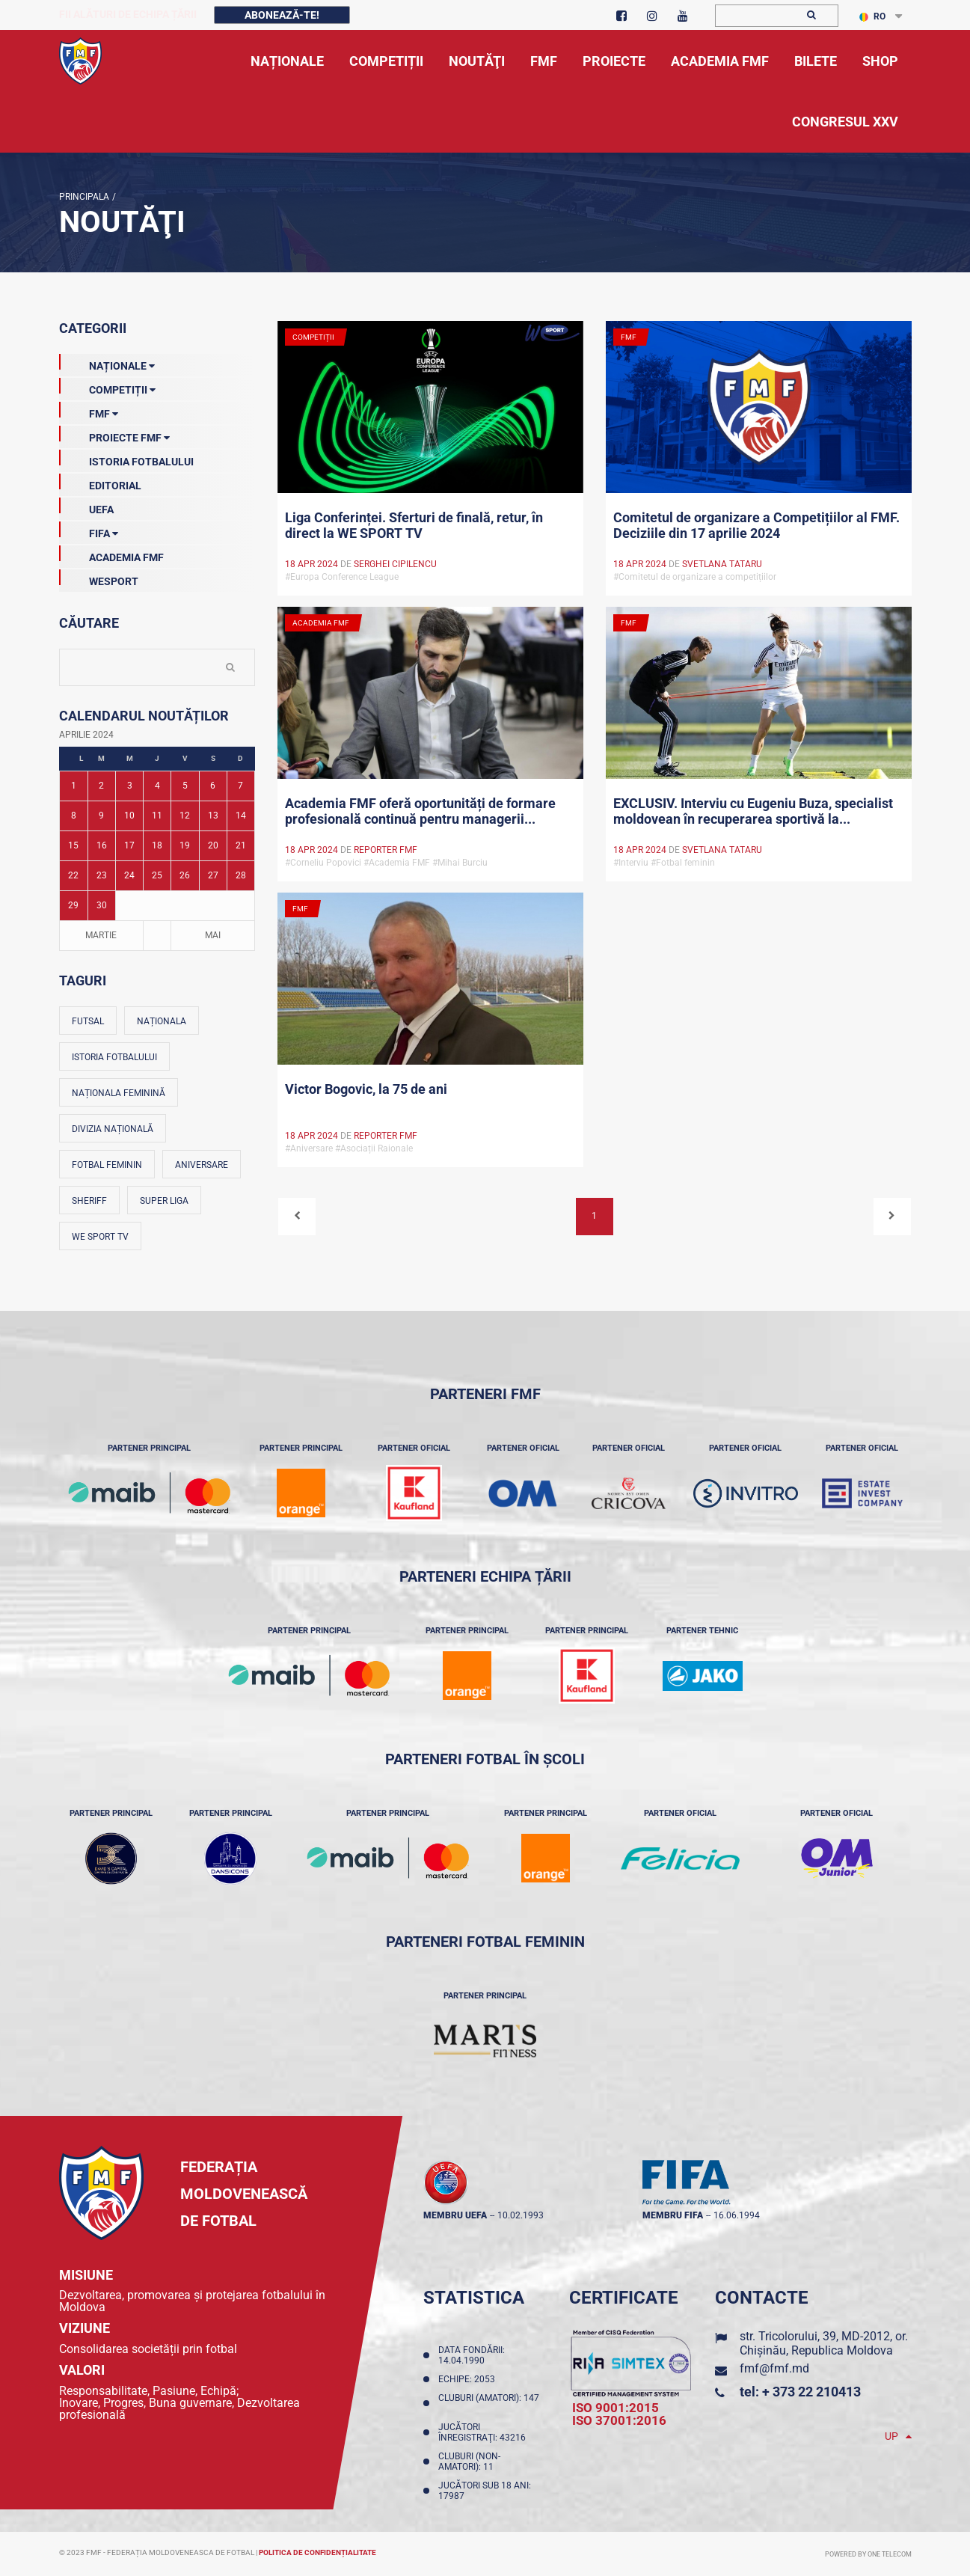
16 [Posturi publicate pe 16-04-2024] (101, 845)
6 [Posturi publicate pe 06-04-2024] (212, 785)
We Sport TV (100, 1237)
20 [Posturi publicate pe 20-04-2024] (213, 845)
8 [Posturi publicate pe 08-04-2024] (73, 815)
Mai (213, 935)
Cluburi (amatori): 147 (488, 2403)
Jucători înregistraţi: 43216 (484, 2432)
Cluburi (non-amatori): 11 (469, 2461)
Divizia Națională (112, 1129)
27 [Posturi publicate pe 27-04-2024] (213, 875)
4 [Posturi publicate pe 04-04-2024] (157, 785)
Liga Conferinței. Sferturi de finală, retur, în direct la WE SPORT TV (414, 525)
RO (872, 16)
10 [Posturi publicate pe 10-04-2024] (129, 815)
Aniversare (201, 1165)
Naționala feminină (118, 1093)
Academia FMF (111, 554)
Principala (84, 197)
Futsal (88, 1021)
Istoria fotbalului (114, 1057)
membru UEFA (455, 2215)
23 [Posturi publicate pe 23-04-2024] (101, 875)
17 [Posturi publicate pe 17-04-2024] (129, 845)
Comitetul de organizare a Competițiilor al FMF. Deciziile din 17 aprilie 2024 (756, 525)
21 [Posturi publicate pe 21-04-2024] (241, 845)
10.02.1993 (520, 2215)
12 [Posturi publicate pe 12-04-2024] (184, 815)
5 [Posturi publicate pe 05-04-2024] (185, 785)
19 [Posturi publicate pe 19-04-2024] (184, 845)
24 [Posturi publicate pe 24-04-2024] (129, 875)
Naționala (161, 1021)
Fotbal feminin (107, 1165)
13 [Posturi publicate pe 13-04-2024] (213, 815)
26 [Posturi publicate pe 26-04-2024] (184, 875)
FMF (88, 411)
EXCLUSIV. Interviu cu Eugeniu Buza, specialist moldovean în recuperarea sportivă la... (753, 811)
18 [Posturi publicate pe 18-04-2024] (157, 845)
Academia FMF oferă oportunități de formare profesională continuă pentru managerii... (420, 811)
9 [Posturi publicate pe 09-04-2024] (101, 815)
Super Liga (164, 1201)
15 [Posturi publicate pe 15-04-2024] (73, 845)
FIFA (88, 530)
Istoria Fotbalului (126, 459)
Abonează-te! (282, 15)
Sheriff (89, 1201)
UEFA (86, 506)
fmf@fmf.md (774, 2368)
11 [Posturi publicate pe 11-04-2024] (157, 815)
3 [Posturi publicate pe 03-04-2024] (129, 785)
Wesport (98, 578)
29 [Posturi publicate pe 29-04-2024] (73, 905)
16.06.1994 (736, 2215)
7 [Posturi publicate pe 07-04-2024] (240, 785)
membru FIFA (672, 2215)
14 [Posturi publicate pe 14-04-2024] (241, 815)
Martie (101, 935)
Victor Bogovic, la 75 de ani (366, 1089)
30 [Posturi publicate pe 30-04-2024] (101, 905)
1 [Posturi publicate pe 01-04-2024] (73, 785)
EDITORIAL (100, 483)
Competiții (107, 387)
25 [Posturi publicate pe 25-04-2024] (157, 875)
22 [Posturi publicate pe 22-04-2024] (73, 875)
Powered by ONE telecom (868, 2554)
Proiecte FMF (114, 435)
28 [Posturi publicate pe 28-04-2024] (241, 875)
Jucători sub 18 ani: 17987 (484, 2490)
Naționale (107, 363)
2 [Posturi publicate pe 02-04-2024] (101, 785)
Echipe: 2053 (469, 2379)
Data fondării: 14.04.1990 (471, 2355)
